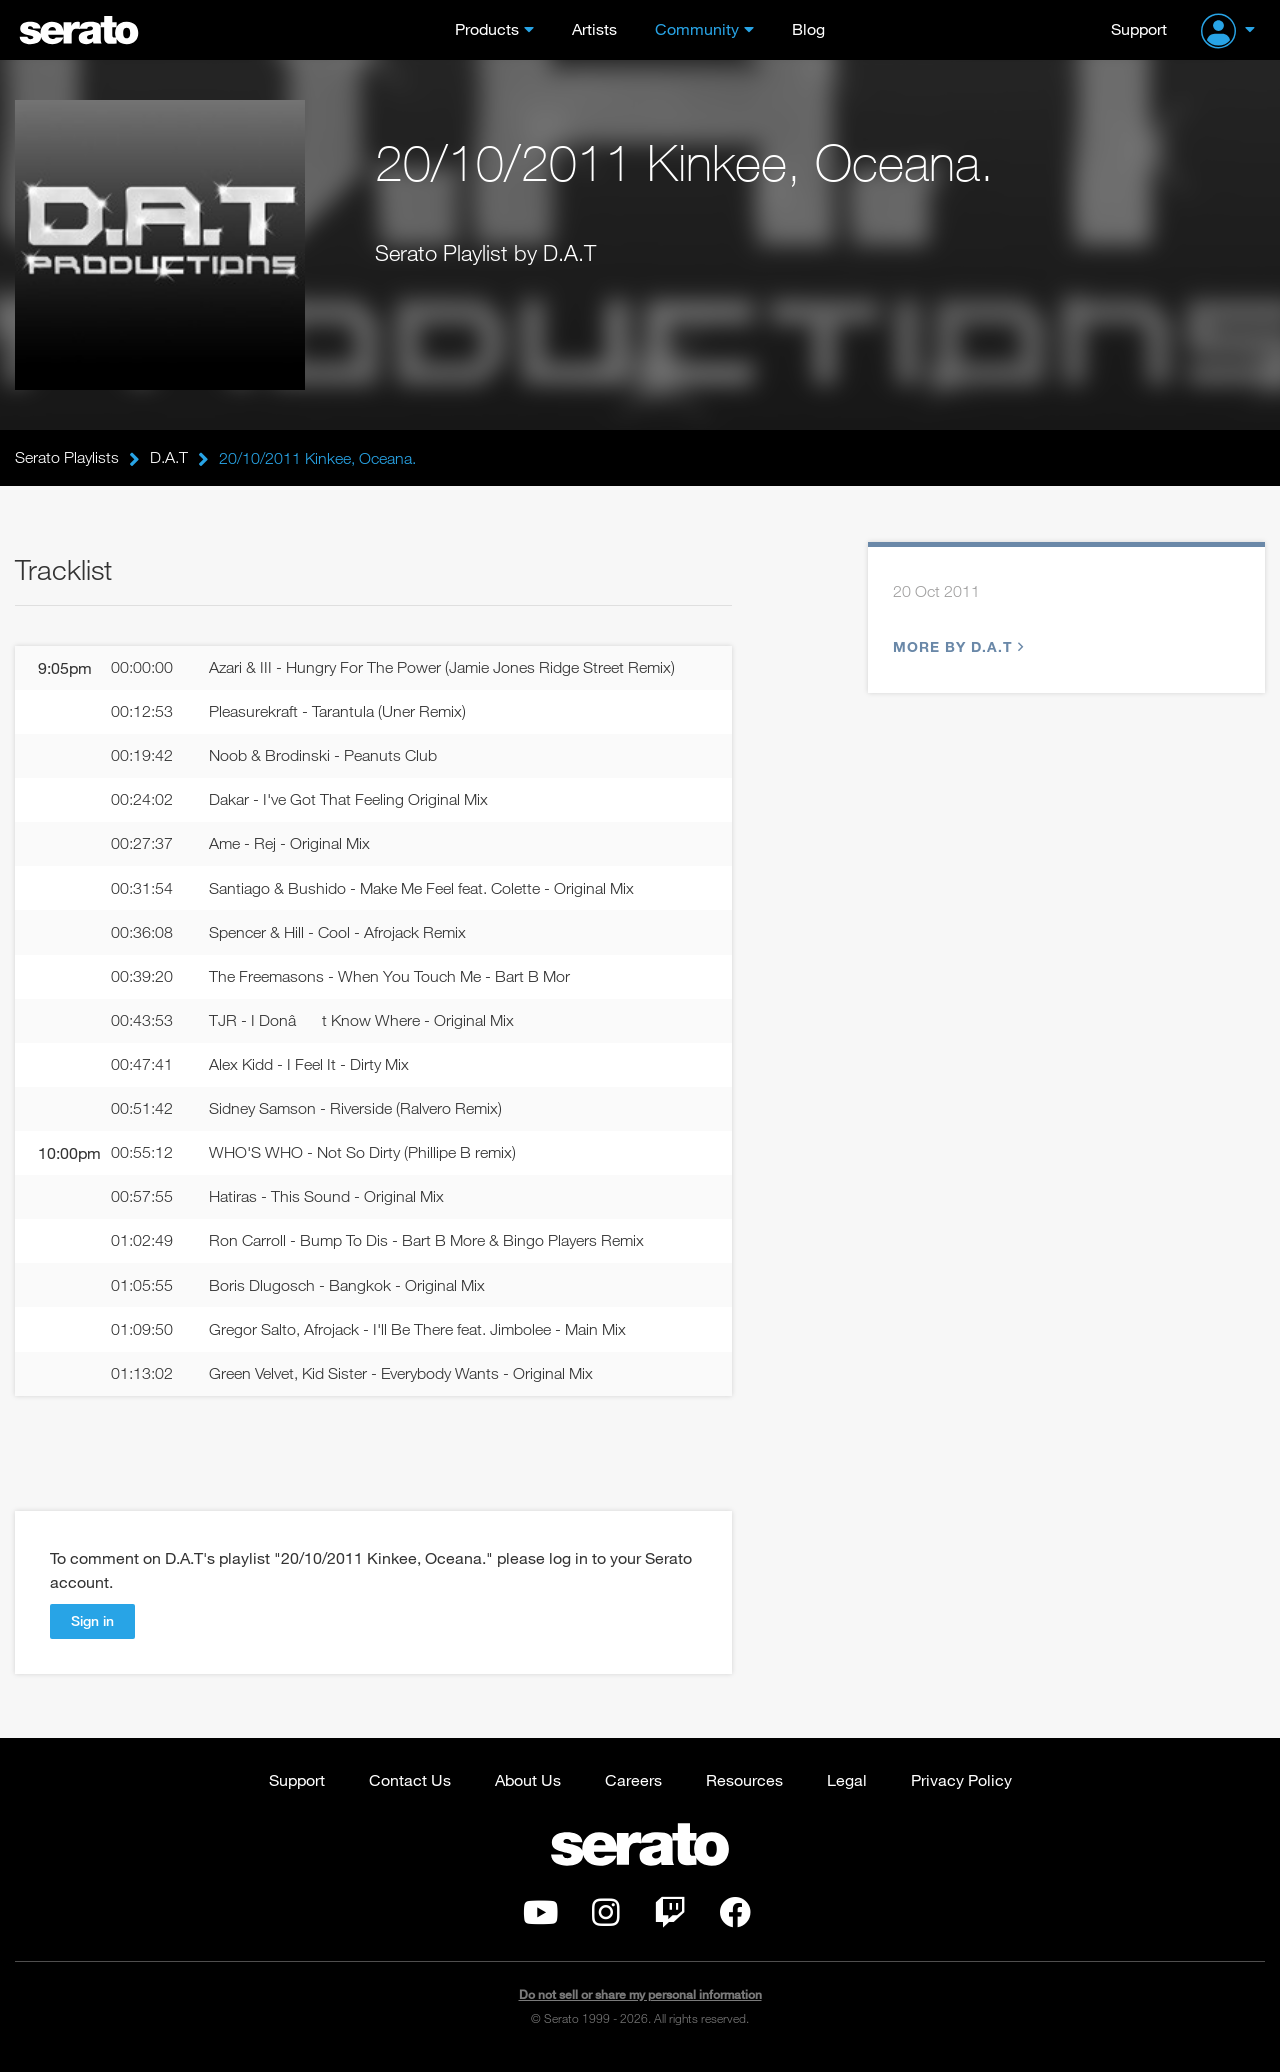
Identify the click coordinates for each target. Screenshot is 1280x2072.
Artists (594, 28)
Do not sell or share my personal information (640, 2006)
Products (487, 28)
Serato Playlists (67, 458)
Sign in (92, 1632)
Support (1139, 28)
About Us (528, 1791)
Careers (633, 1791)
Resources (744, 1791)
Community (697, 28)
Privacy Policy (961, 1791)
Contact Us (410, 1791)
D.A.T (169, 458)
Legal (847, 1791)
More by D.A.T (956, 647)
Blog (808, 28)
